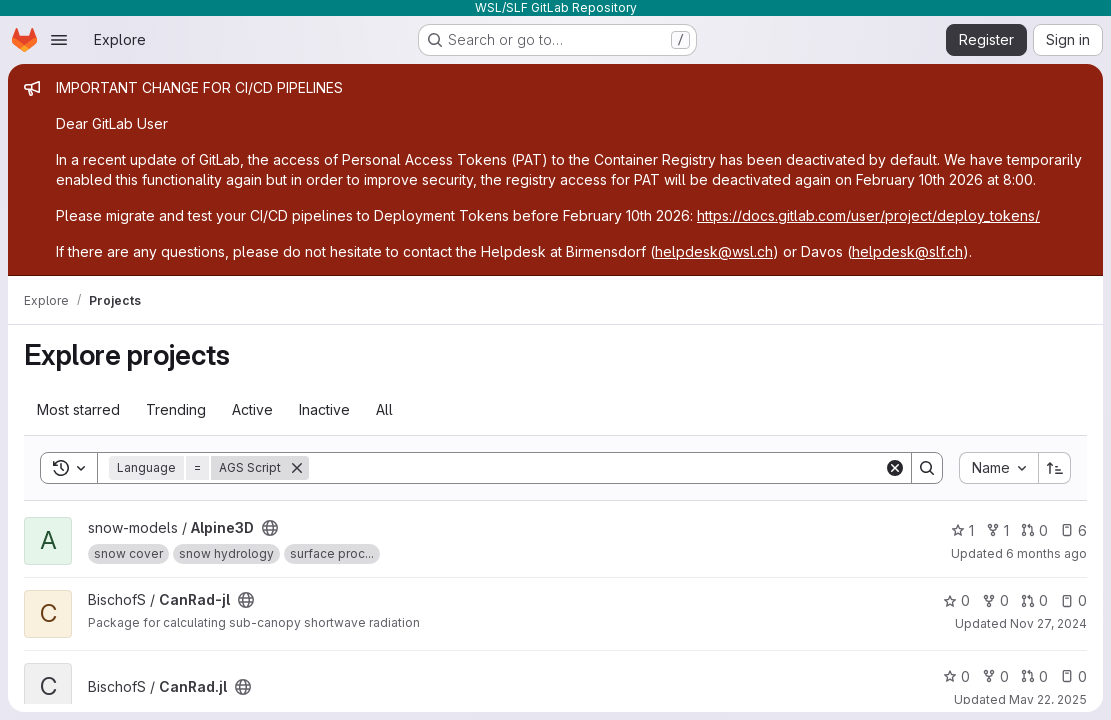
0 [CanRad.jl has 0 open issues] (1073, 676)
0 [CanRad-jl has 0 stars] (956, 600)
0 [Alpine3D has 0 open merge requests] (1034, 530)
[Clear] (895, 468)
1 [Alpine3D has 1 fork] (997, 530)
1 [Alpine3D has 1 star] (962, 530)
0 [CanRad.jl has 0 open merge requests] (1034, 676)
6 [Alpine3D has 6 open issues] (1073, 530)
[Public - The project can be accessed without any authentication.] (270, 528)
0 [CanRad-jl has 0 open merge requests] (1034, 600)
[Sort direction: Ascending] (1055, 468)
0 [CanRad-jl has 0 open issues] (1073, 600)
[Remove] (297, 468)
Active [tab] (252, 409)
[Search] (596, 468)
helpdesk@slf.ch (907, 251)
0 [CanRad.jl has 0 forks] (995, 676)
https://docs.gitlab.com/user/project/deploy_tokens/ (868, 215)
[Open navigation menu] (59, 40)
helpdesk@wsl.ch (714, 251)
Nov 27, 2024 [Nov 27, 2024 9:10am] (1048, 623)
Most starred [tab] (78, 409)
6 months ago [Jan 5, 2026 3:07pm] (1046, 553)
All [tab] (384, 409)
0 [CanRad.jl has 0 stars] (956, 676)
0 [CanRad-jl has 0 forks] (995, 600)
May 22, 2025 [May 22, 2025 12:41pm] (1048, 699)
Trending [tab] (176, 409)
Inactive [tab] (324, 409)
